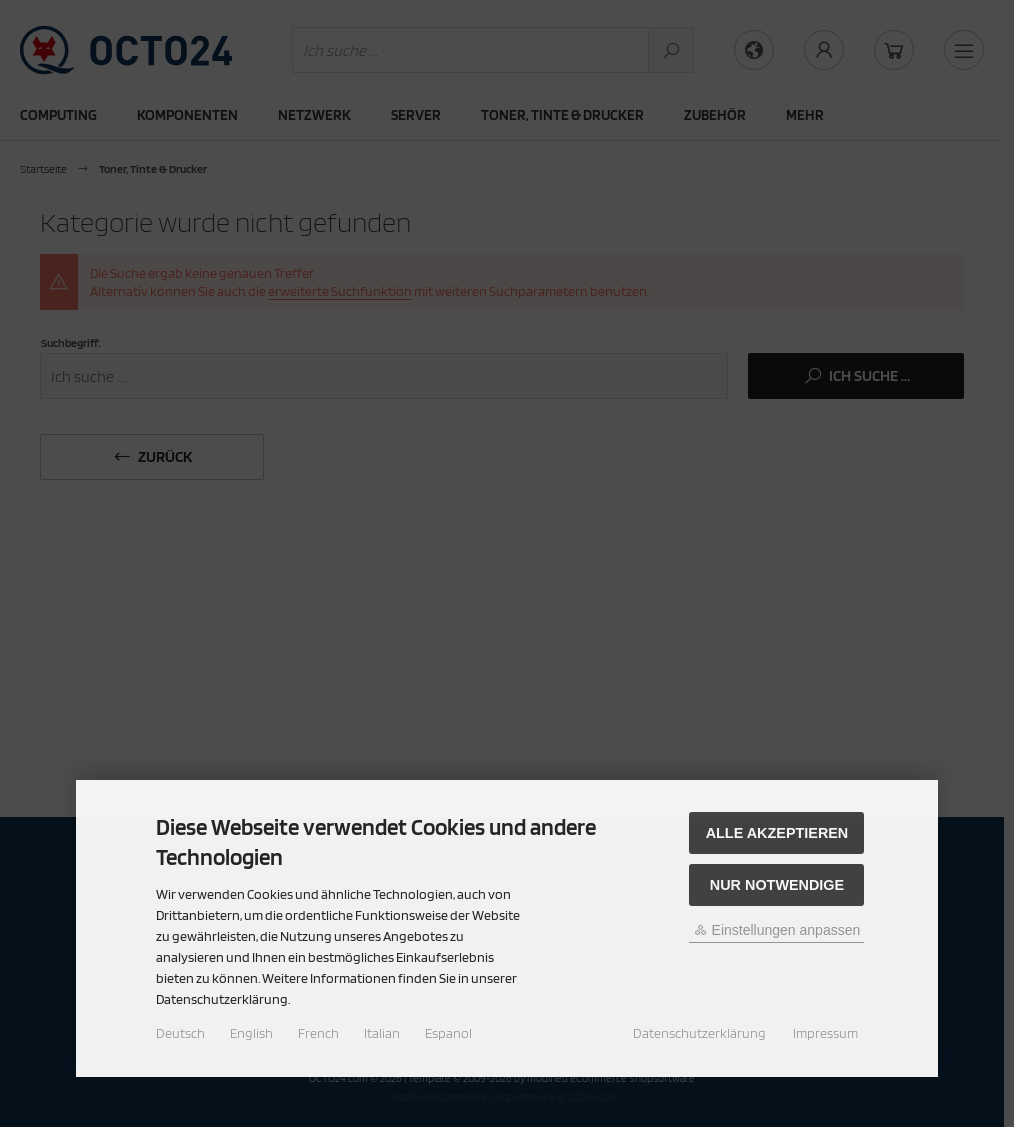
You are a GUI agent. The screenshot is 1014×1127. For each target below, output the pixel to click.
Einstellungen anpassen (777, 930)
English (251, 1033)
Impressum (825, 1033)
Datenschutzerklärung (699, 1033)
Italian (382, 1033)
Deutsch (180, 1033)
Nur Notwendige (777, 885)
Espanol (448, 1033)
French (318, 1033)
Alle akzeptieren (777, 833)
